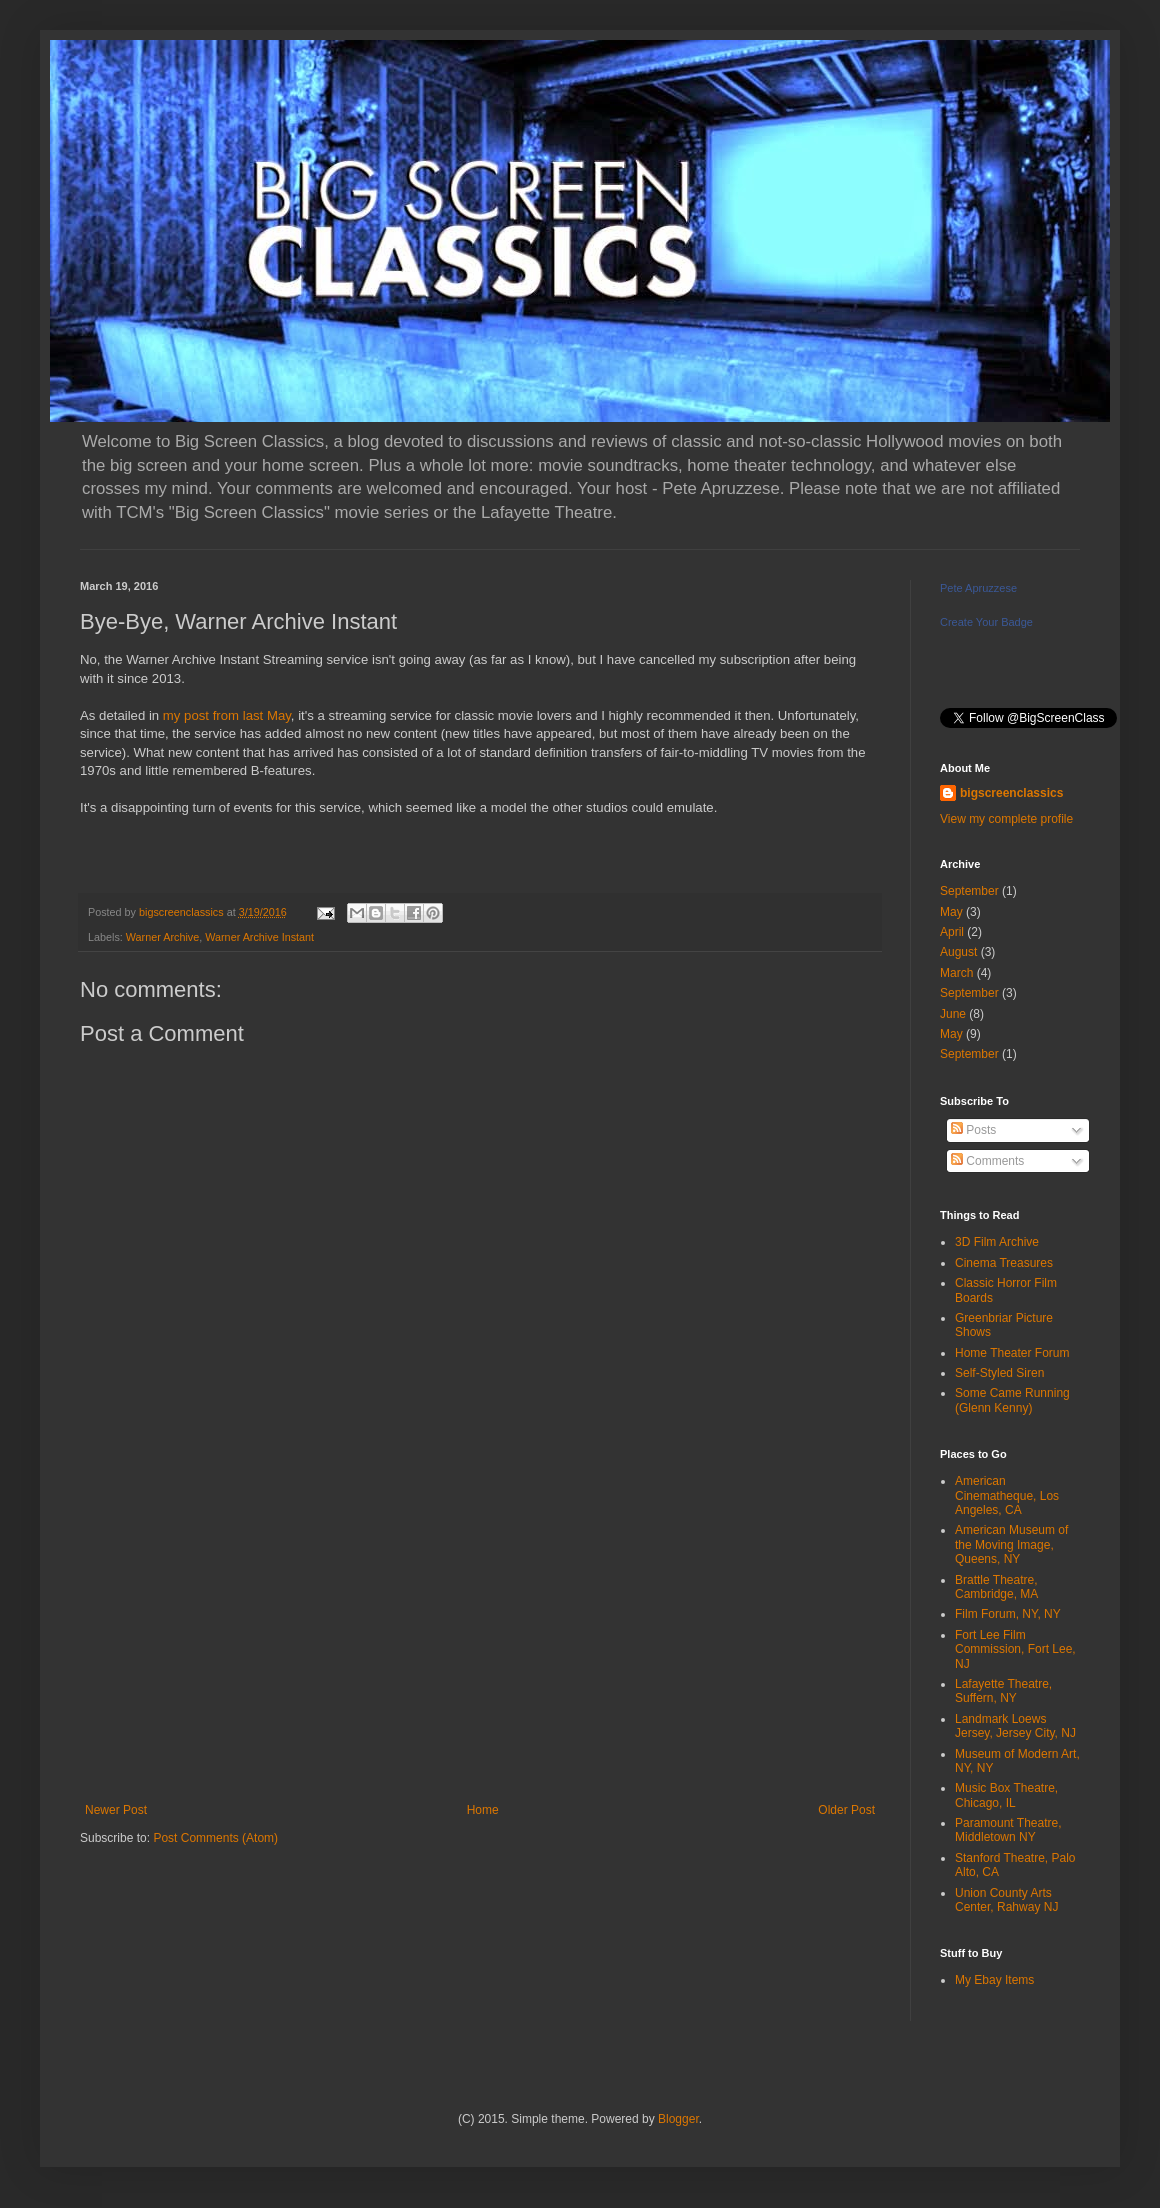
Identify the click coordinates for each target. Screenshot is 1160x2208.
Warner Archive (162, 937)
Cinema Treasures (1004, 1263)
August (958, 952)
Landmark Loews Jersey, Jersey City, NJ (1015, 1726)
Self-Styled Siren (999, 1373)
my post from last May (227, 715)
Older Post (846, 1810)
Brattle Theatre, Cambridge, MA (996, 1587)
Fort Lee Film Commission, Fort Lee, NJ (1015, 1649)
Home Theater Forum (1012, 1353)
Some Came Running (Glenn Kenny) (1012, 1400)
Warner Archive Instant (259, 937)
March (956, 973)
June (953, 1014)
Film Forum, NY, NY (1008, 1614)
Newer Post (116, 1810)
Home (483, 1810)
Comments (987, 1161)
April (952, 932)
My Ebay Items (994, 1980)
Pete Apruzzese (978, 588)
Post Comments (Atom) (215, 1838)
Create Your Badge (986, 622)
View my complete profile (1006, 819)
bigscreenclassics (1011, 793)
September (969, 891)
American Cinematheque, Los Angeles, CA (1007, 1495)
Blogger (678, 2119)
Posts (973, 1130)
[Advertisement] (480, 1638)
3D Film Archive (997, 1242)
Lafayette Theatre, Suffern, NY (1003, 1691)
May (951, 912)
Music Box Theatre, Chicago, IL (1006, 1795)
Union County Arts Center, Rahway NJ (1006, 1900)
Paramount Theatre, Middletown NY (1008, 1830)
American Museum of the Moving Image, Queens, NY (1011, 1544)
